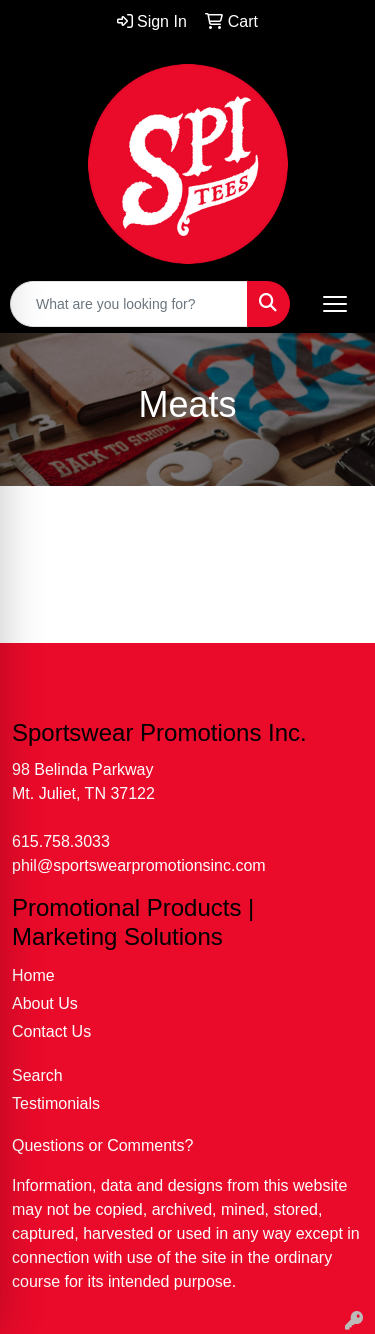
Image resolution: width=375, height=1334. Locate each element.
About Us (45, 1003)
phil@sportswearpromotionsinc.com (139, 865)
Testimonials (56, 1103)
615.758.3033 (61, 841)
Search (37, 1075)
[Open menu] (335, 304)
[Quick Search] (129, 304)
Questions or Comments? (102, 1145)
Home (33, 975)
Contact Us (51, 1031)
